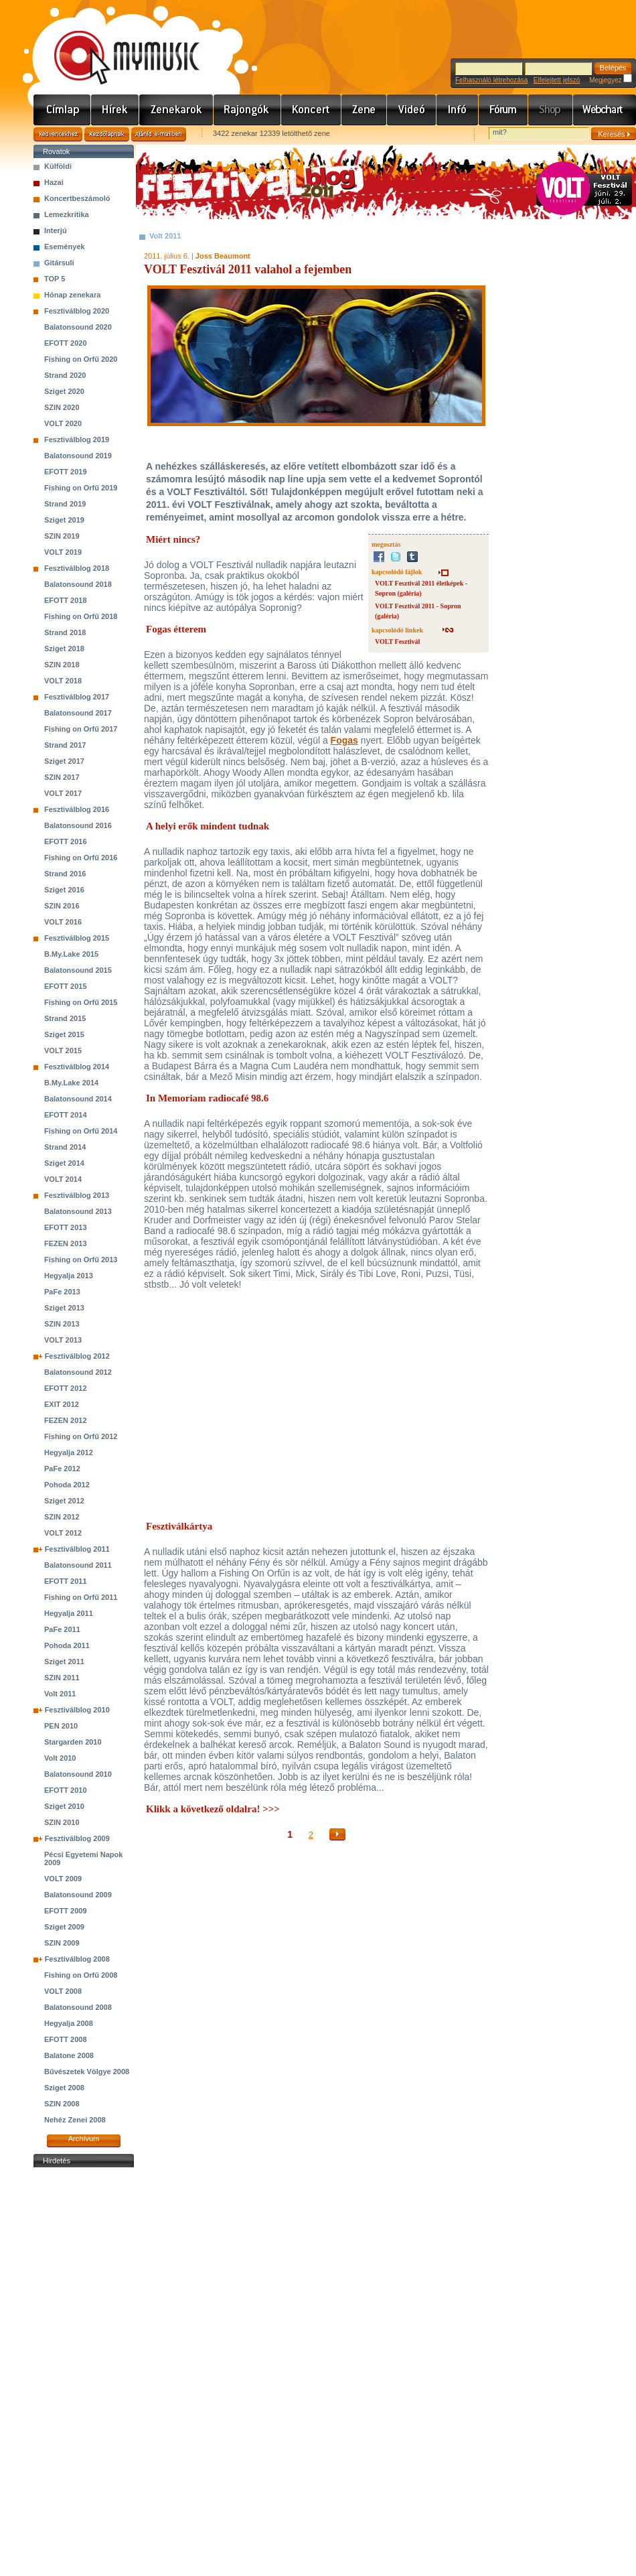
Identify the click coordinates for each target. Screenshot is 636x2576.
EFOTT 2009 (65, 1911)
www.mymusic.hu (115, 43)
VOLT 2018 (63, 681)
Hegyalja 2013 (68, 1276)
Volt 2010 (60, 1758)
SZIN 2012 (62, 1517)
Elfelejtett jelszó (557, 80)
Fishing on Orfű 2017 (80, 729)
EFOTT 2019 (65, 472)
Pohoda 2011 (67, 1645)
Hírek (115, 109)
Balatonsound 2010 (78, 1774)
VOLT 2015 (63, 1050)
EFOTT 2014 (65, 1115)
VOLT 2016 (63, 922)
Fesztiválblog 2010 (77, 1710)
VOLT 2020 (63, 423)
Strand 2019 (65, 504)
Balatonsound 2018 (78, 584)
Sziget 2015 (64, 1034)
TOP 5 (54, 279)
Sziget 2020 (64, 391)
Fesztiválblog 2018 (76, 568)
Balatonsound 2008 (78, 2007)
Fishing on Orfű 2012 (80, 1436)
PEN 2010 (61, 1726)
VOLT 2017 (63, 793)
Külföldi (58, 166)
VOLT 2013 (63, 1340)
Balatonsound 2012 (78, 1372)
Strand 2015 (65, 1018)
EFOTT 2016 (65, 841)
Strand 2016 (65, 874)
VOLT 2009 (63, 1879)
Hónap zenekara (72, 295)
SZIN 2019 (62, 536)
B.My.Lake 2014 (71, 1083)
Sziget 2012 (64, 1501)
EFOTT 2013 (65, 1227)
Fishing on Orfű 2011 (80, 1597)
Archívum (83, 2138)
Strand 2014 (65, 1147)
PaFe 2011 (62, 1629)
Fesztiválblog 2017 (76, 697)
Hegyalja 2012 (68, 1452)
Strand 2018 (65, 632)
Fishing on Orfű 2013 (80, 1260)
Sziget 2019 (64, 520)
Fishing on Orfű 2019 (80, 488)
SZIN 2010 (62, 1822)
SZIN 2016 (62, 906)
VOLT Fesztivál (397, 641)
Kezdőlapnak (106, 134)
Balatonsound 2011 (78, 1565)
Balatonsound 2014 (78, 1099)
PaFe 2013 (62, 1292)
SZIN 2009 (62, 1943)
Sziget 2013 (64, 1308)
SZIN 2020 (62, 407)
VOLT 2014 (63, 1179)
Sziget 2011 (64, 1661)
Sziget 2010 (64, 1806)
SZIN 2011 (62, 1678)
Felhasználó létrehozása (491, 80)
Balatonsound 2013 (78, 1211)
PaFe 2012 (62, 1469)
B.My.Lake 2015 (71, 954)
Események (64, 247)
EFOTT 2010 (65, 1790)
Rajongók (247, 109)
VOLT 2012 (63, 1533)
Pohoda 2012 (67, 1485)
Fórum (503, 109)
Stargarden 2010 (73, 1742)
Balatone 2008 (69, 2055)
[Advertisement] (84, 2372)
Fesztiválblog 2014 (76, 1067)
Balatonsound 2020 (78, 327)
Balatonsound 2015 (78, 970)
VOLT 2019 (63, 552)
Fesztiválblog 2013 (76, 1195)
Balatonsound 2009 (78, 1895)
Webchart (604, 109)
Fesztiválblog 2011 (77, 1549)
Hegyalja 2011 (68, 1613)
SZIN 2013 (62, 1324)
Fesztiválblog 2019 (76, 439)
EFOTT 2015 (65, 986)
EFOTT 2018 (65, 600)
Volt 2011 (60, 1694)
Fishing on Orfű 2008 (80, 1975)
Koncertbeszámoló (77, 198)
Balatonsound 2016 (78, 825)
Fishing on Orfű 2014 (80, 1131)
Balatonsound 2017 (78, 713)
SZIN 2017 (62, 777)
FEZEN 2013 (65, 1243)
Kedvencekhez (57, 134)
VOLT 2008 (63, 1991)
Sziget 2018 (64, 649)
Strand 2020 (65, 375)
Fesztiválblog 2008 (77, 1959)
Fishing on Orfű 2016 (80, 858)
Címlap (62, 109)
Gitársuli (59, 263)
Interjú (55, 230)
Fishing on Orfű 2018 (80, 616)
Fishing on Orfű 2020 (80, 359)
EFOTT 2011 (65, 1581)
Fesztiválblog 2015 (76, 938)
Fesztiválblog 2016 (76, 809)
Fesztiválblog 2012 (77, 1356)
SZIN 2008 (62, 2104)
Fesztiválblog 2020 (76, 311)
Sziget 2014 (64, 1163)
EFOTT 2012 (65, 1388)
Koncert (311, 109)
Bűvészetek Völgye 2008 (86, 2071)
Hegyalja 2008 (68, 2023)
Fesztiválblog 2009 (77, 1838)
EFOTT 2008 (65, 2039)
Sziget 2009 (64, 1927)
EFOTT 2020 (65, 343)
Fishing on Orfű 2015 (80, 1002)
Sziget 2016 (64, 890)
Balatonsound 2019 (78, 456)
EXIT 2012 (61, 1404)
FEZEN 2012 (65, 1420)
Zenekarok (176, 109)
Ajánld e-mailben (158, 134)
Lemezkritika (66, 214)
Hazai (54, 182)
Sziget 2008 (64, 2088)
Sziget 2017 (64, 761)
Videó (411, 109)
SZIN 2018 (62, 665)
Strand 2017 (65, 745)
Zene (364, 109)
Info (457, 109)
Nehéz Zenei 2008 (75, 2120)
